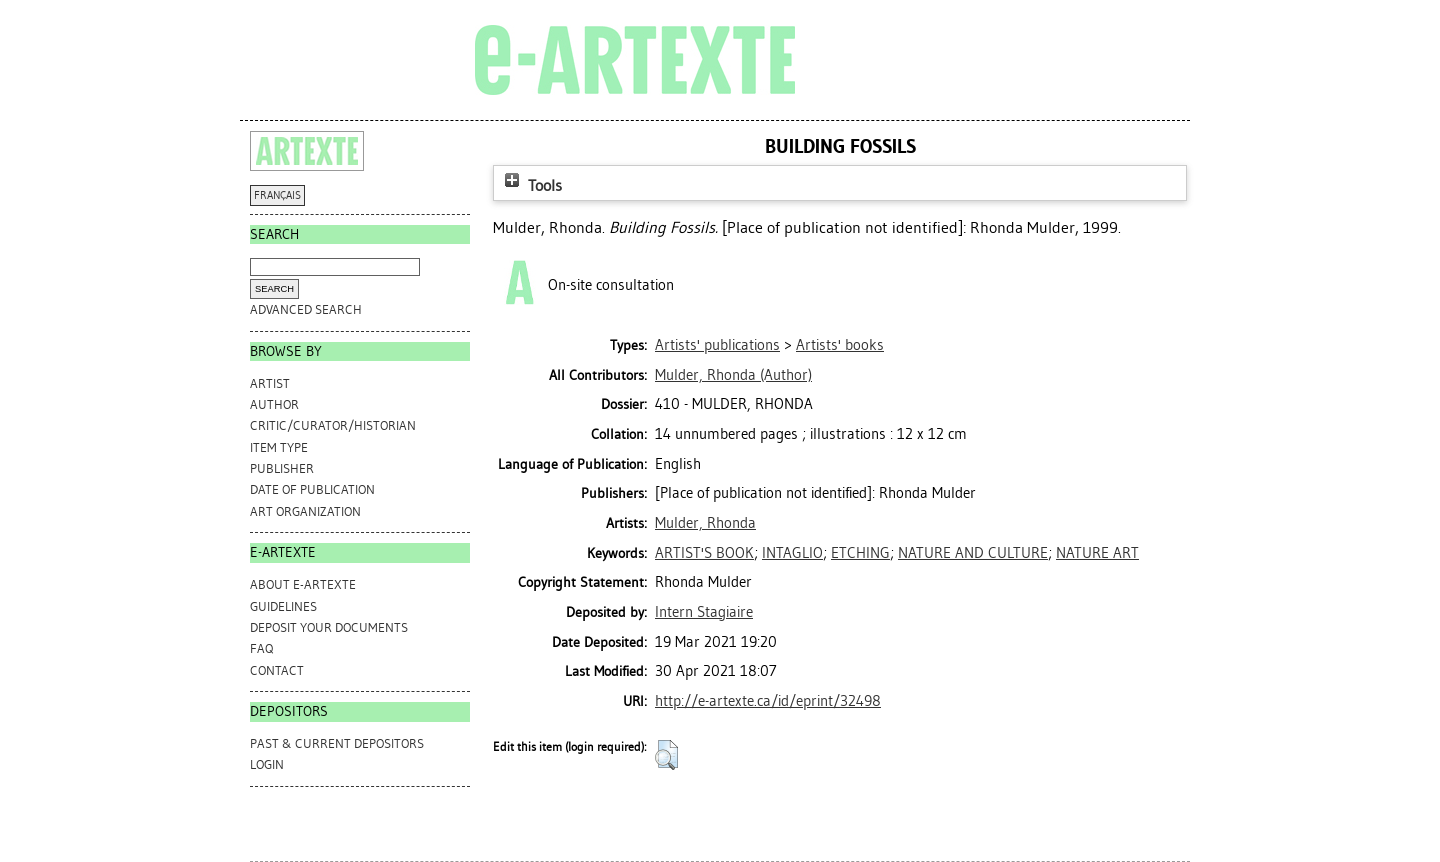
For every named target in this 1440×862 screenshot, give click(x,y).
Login (267, 764)
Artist (270, 383)
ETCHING (860, 553)
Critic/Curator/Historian (333, 425)
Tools (531, 185)
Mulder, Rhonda (705, 523)
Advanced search (306, 309)
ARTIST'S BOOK (704, 553)
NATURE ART (1097, 553)
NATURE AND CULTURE (973, 553)
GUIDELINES (283, 606)
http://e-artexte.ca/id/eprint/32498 (768, 701)
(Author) (733, 375)
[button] (666, 755)
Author (274, 404)
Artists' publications (717, 345)
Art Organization (305, 511)
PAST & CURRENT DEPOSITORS (337, 743)
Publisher (282, 468)
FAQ (261, 648)
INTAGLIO (792, 553)
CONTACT (277, 670)
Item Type (279, 447)
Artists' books (840, 345)
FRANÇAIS (277, 195)
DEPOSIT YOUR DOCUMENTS (329, 627)
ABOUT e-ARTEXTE (303, 584)
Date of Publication (312, 489)
